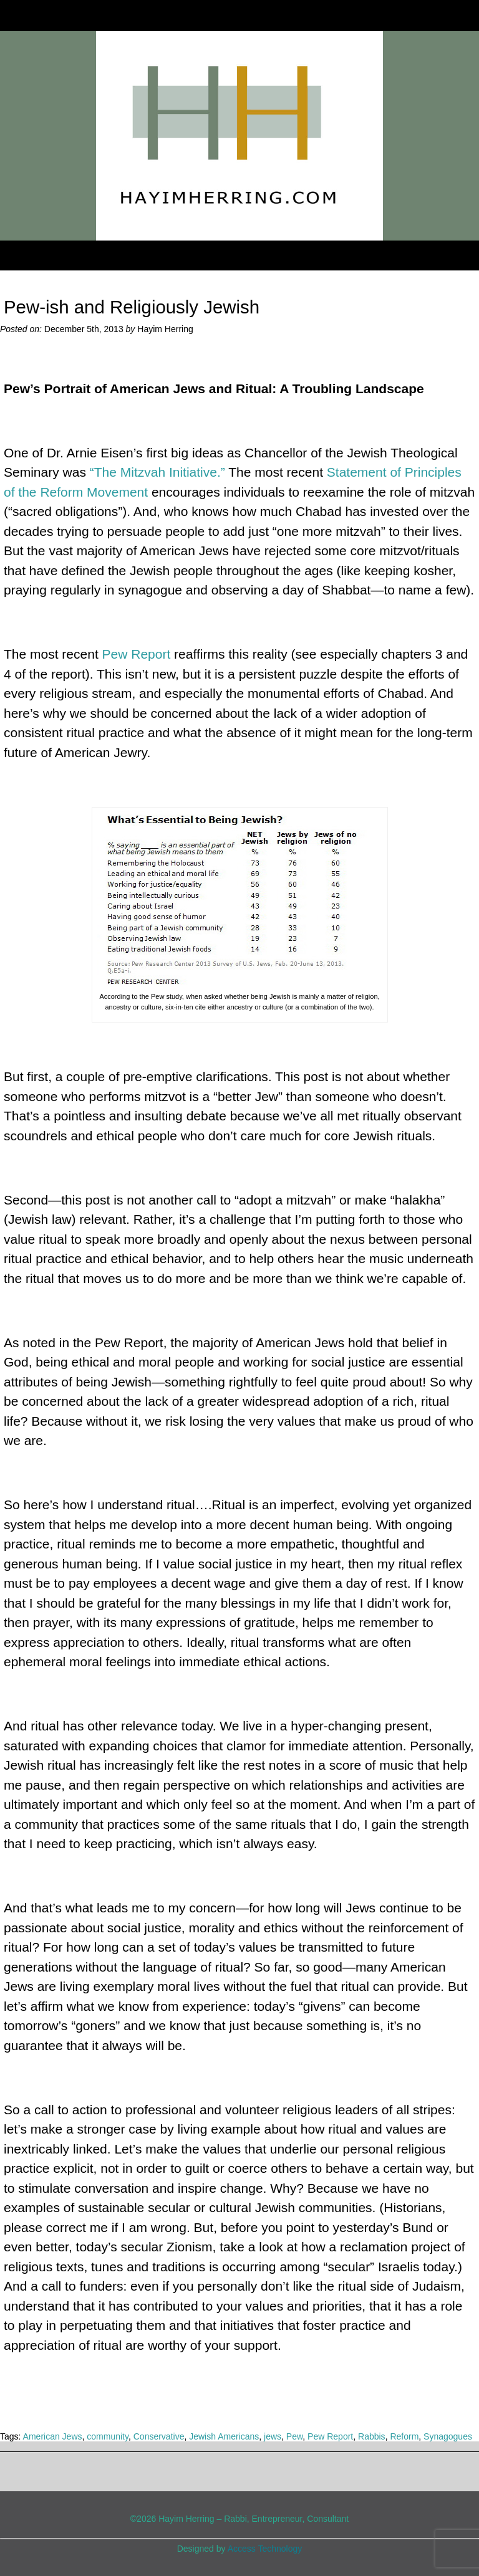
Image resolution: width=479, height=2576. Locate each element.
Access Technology (265, 2549)
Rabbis (371, 2436)
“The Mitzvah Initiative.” (157, 472)
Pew (294, 2436)
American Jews (52, 2436)
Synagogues (447, 2436)
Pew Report (136, 654)
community (107, 2436)
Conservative (159, 2436)
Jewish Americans (224, 2436)
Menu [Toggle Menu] (31, 255)
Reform (404, 2436)
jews (272, 2436)
